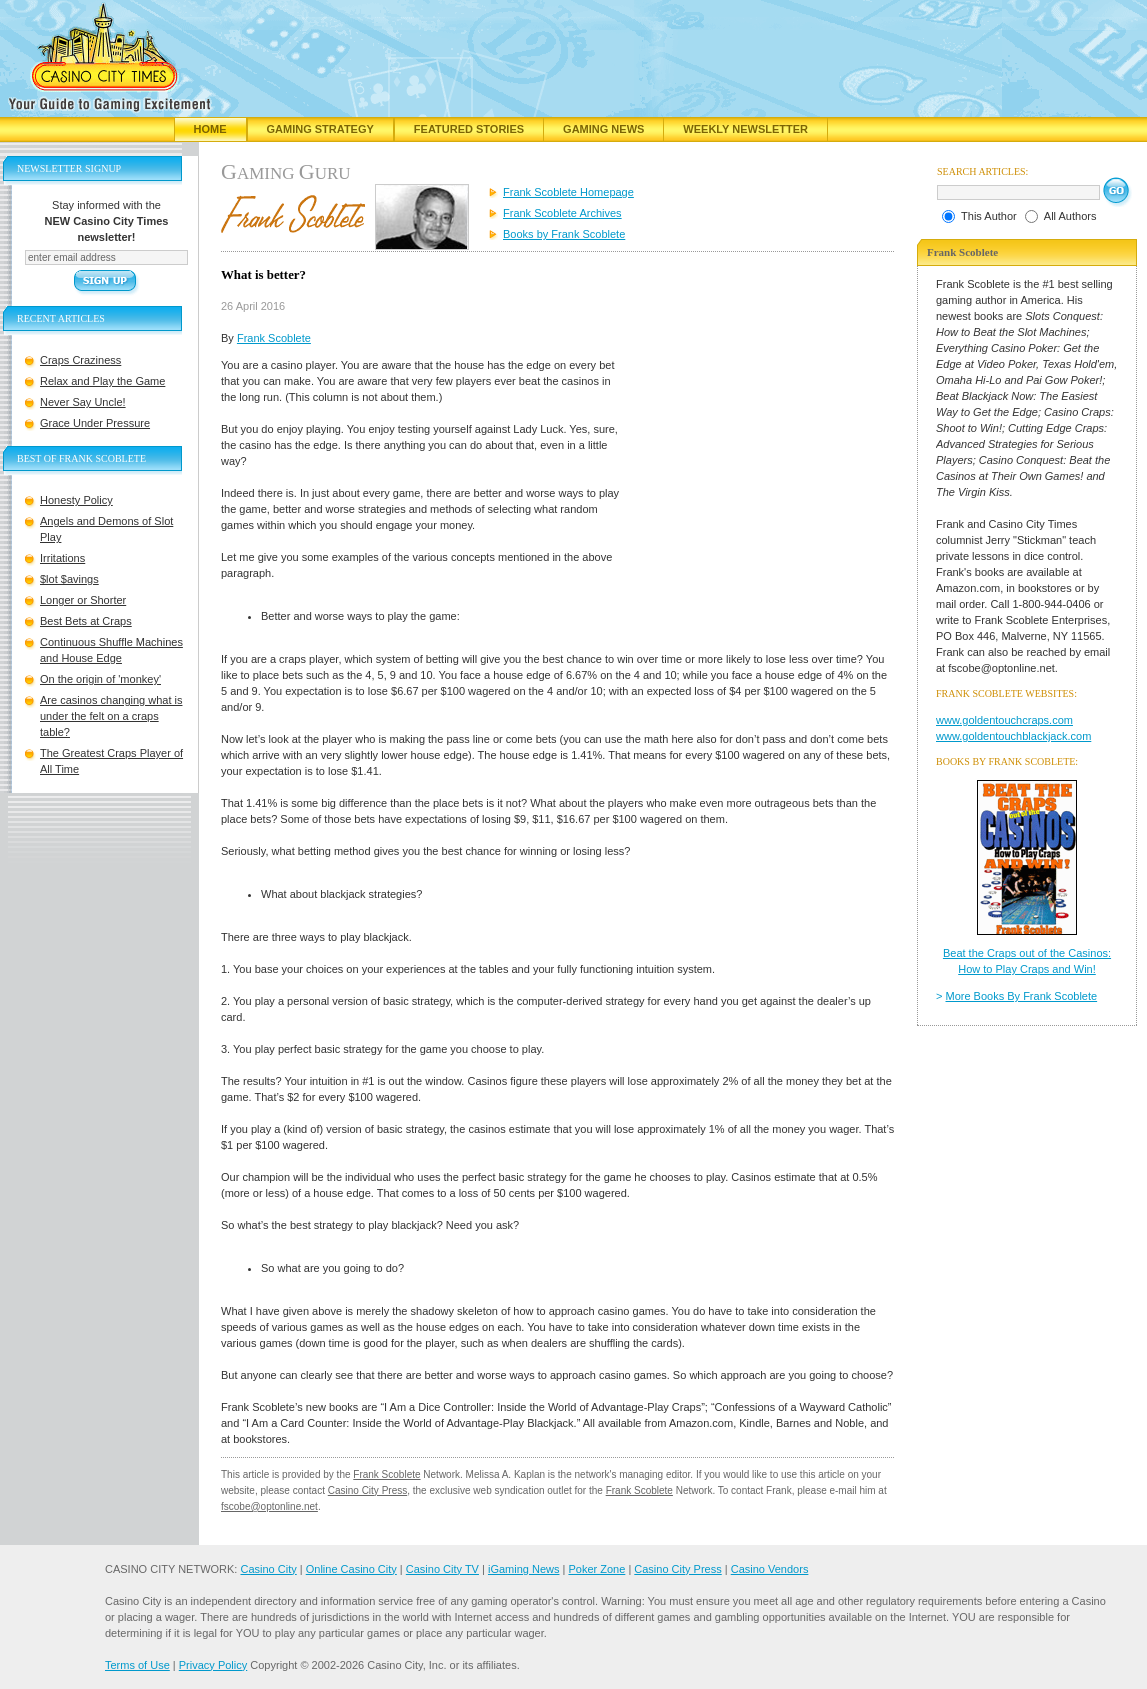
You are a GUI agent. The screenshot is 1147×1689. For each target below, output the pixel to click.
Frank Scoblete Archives (562, 213)
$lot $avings (69, 579)
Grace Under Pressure (95, 423)
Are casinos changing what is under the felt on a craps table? (111, 716)
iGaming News (524, 1569)
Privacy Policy (213, 1665)
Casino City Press (367, 1490)
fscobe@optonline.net (269, 1506)
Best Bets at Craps (86, 621)
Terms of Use (137, 1665)
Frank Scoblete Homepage (568, 192)
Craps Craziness (80, 360)
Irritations (62, 558)
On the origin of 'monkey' (100, 679)
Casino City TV (442, 1569)
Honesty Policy (76, 500)
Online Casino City (351, 1569)
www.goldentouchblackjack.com (1013, 736)
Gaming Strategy (320, 129)
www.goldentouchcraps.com (1004, 720)
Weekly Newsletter (745, 129)
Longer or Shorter (83, 600)
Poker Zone (596, 1569)
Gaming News (603, 129)
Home (210, 129)
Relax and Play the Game (102, 381)
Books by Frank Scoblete (564, 234)
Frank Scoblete (274, 338)
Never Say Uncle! (83, 402)
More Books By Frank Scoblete (1022, 996)
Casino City (268, 1569)
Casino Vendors (770, 1569)
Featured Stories (469, 129)
